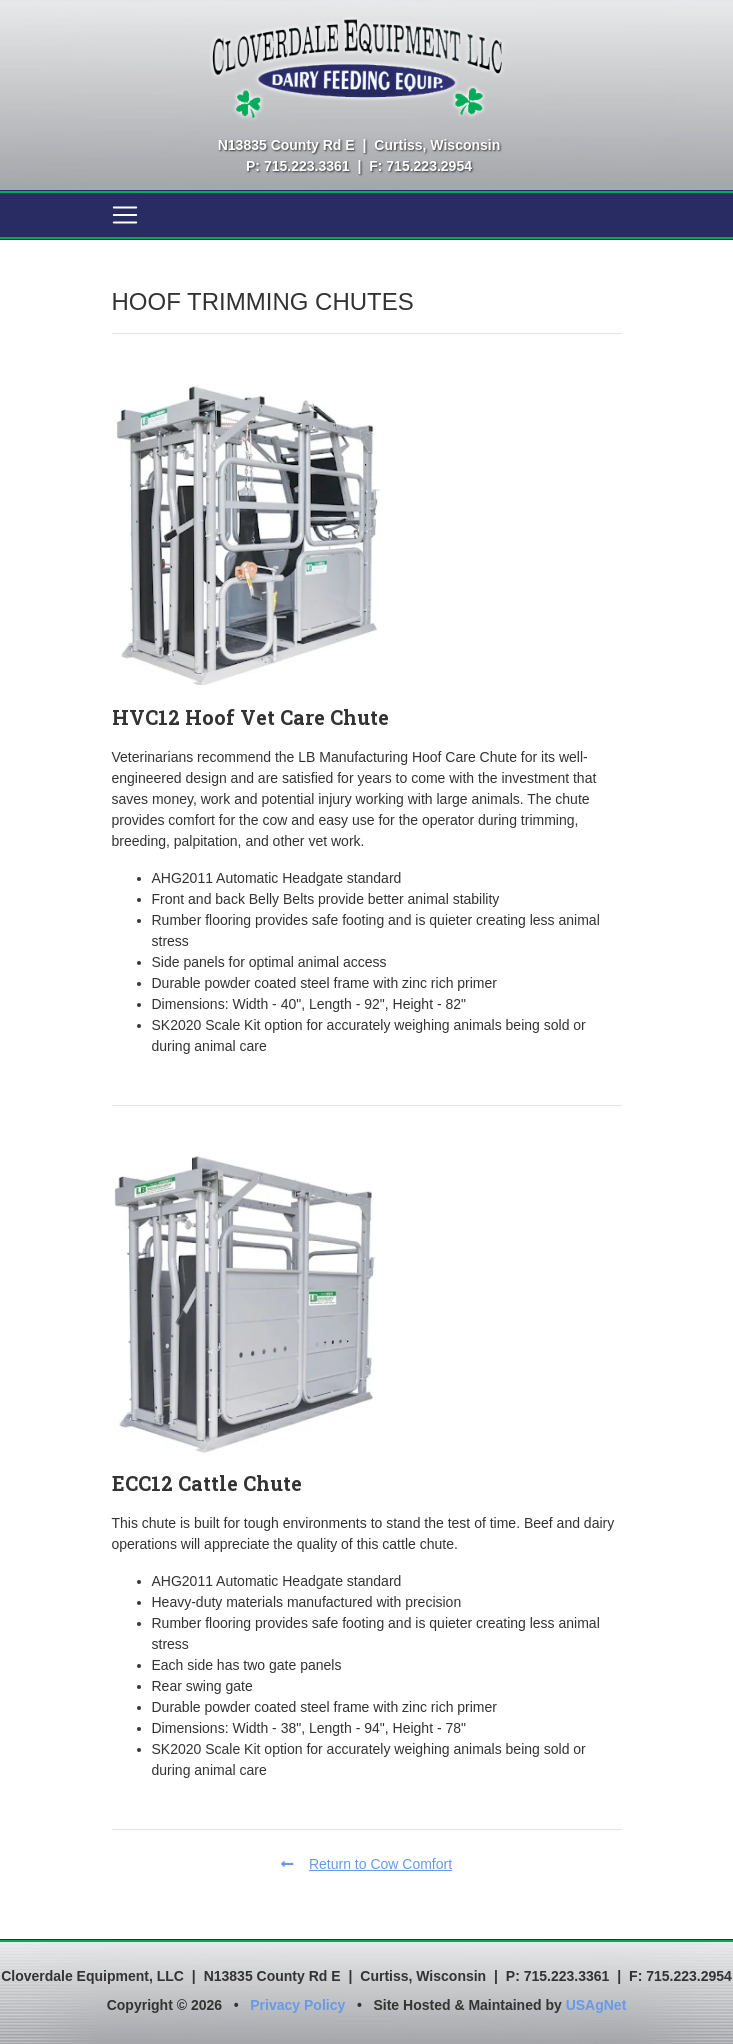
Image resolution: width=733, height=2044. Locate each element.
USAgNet (596, 2005)
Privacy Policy (297, 2005)
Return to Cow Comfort (366, 1864)
